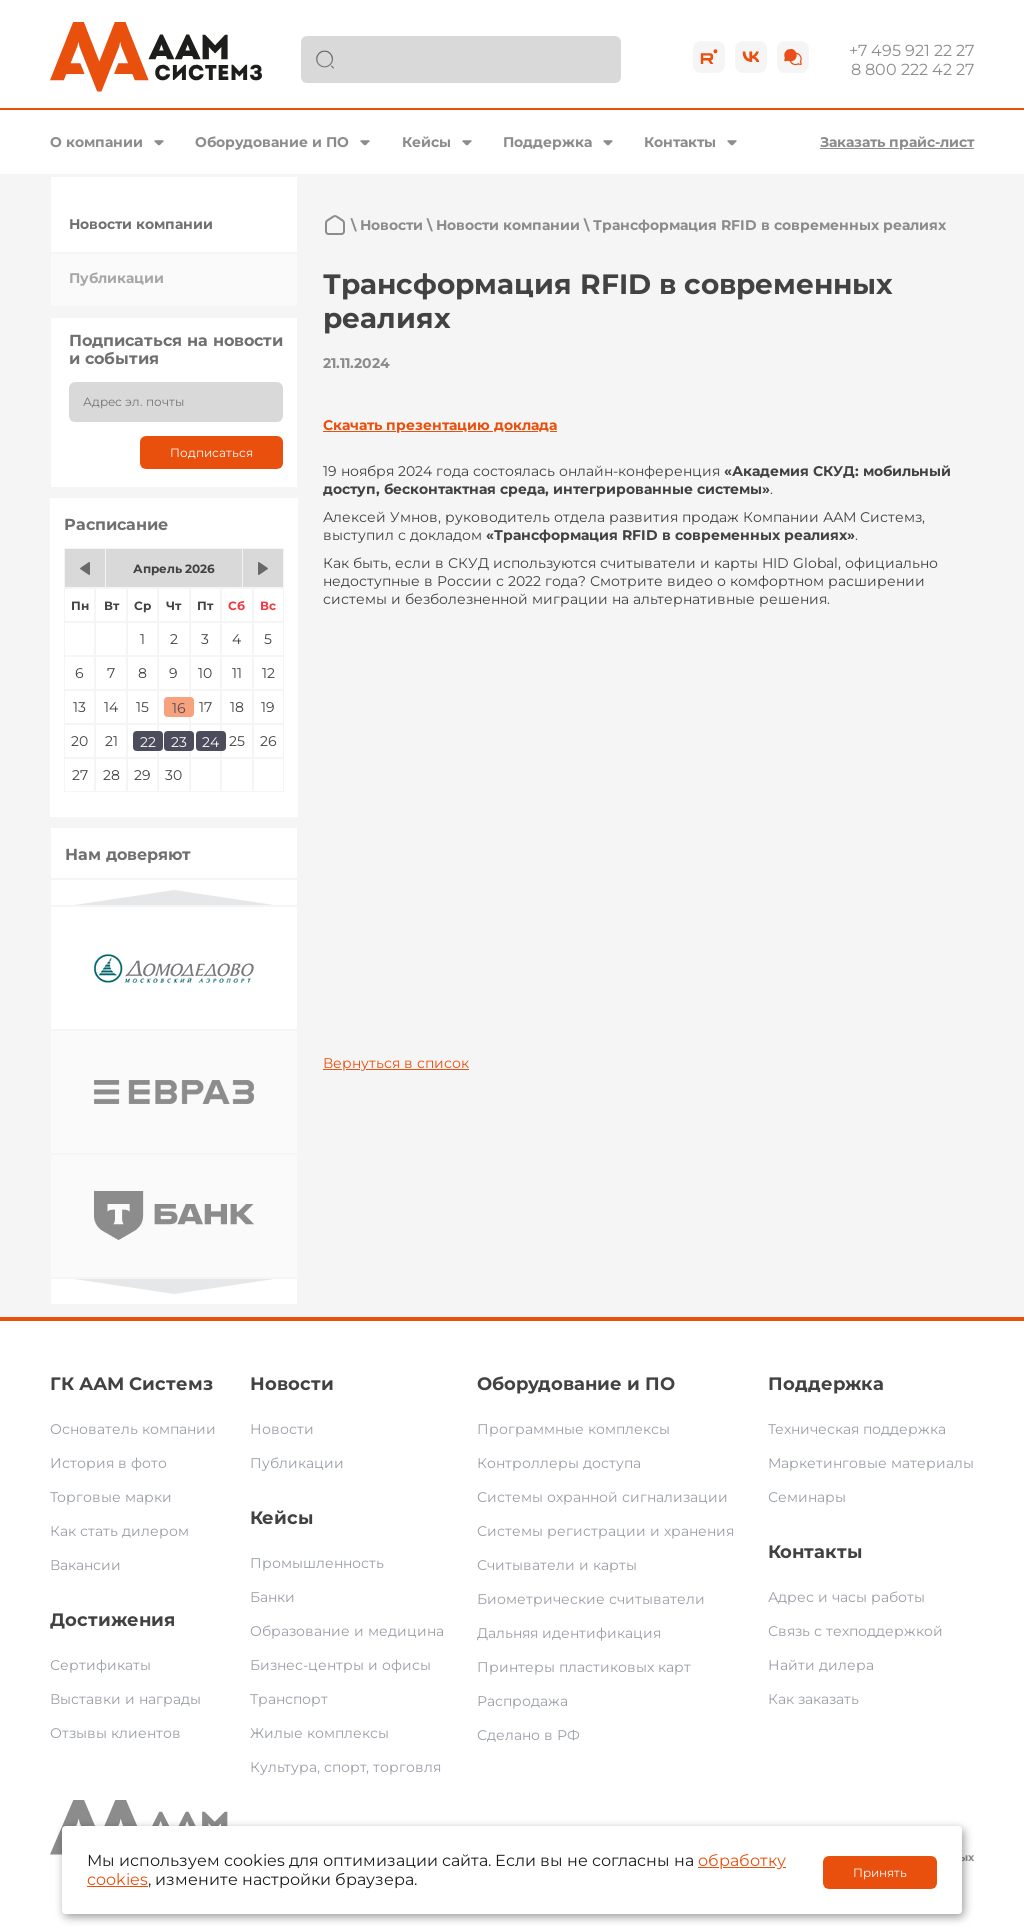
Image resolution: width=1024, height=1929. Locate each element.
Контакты (680, 142)
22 (148, 742)
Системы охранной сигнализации (602, 1497)
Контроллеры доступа (559, 1463)
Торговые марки (111, 1497)
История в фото (108, 1463)
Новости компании (141, 224)
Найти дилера (821, 1665)
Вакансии (85, 1565)
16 (179, 708)
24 (210, 742)
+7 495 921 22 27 (911, 50)
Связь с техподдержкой (855, 1631)
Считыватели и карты (557, 1565)
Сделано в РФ (528, 1735)
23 (179, 742)
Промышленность (317, 1563)
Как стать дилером (119, 1531)
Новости (391, 225)
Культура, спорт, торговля (345, 1767)
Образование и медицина (347, 1631)
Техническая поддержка (857, 1429)
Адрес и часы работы (846, 1597)
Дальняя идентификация (569, 1633)
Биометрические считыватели (591, 1599)
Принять (880, 1872)
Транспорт (289, 1699)
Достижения (112, 1620)
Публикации (116, 278)
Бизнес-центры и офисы (340, 1665)
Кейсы (426, 142)
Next (174, 1286)
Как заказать (813, 1699)
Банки (272, 1597)
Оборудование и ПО (272, 142)
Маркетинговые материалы (871, 1463)
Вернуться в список (396, 1063)
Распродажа (522, 1701)
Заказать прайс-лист (897, 142)
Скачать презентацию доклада (440, 425)
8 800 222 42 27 (912, 69)
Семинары (807, 1497)
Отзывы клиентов (115, 1733)
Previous (174, 897)
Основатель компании (133, 1429)
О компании (96, 142)
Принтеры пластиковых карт (584, 1667)
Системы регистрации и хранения (605, 1531)
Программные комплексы (573, 1429)
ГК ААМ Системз (131, 1384)
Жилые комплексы (319, 1733)
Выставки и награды (125, 1699)
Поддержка (547, 142)
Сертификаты (100, 1665)
